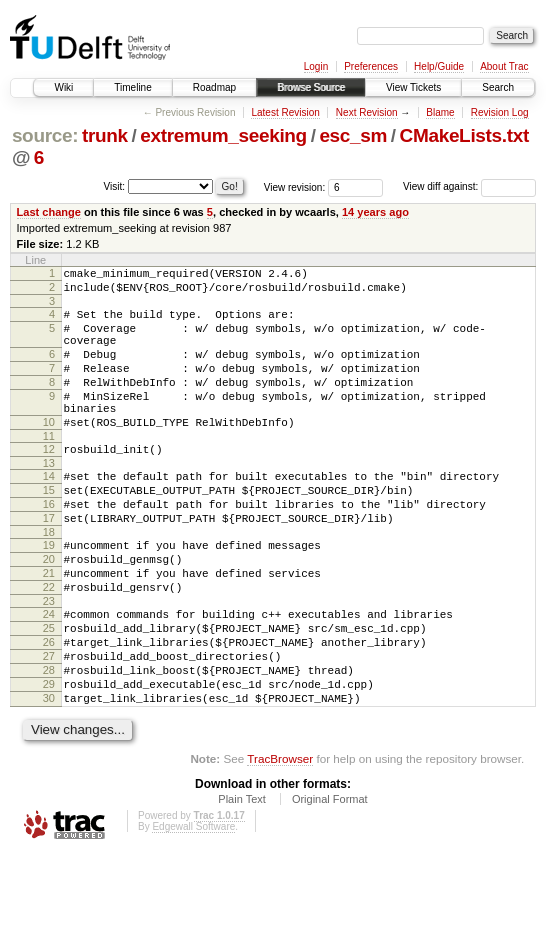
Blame (440, 112)
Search (498, 87)
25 (49, 691)
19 (49, 593)
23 (49, 661)
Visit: (115, 185)
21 (49, 627)
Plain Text (242, 880)
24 (49, 674)
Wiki (63, 87)
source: (45, 135)
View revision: (295, 186)
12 (49, 482)
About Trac (504, 66)
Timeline (132, 87)
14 (49, 512)
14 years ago (375, 212)
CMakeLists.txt (464, 135)
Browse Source (311, 87)
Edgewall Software (193, 907)
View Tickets (413, 87)
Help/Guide (439, 66)
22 (49, 644)
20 (49, 610)
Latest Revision (285, 112)
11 (49, 469)
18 (49, 580)
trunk (105, 135)
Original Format (330, 880)
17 (49, 563)
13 (49, 499)
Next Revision (367, 112)
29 (49, 759)
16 (49, 546)
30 (49, 776)
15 (49, 529)
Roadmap (214, 87)
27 (49, 725)
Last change (49, 212)
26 (49, 708)
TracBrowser (280, 839)
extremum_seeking (223, 135)
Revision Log (500, 112)
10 (49, 452)
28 (49, 742)
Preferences (371, 66)
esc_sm (353, 135)
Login (316, 66)
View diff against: (469, 186)
